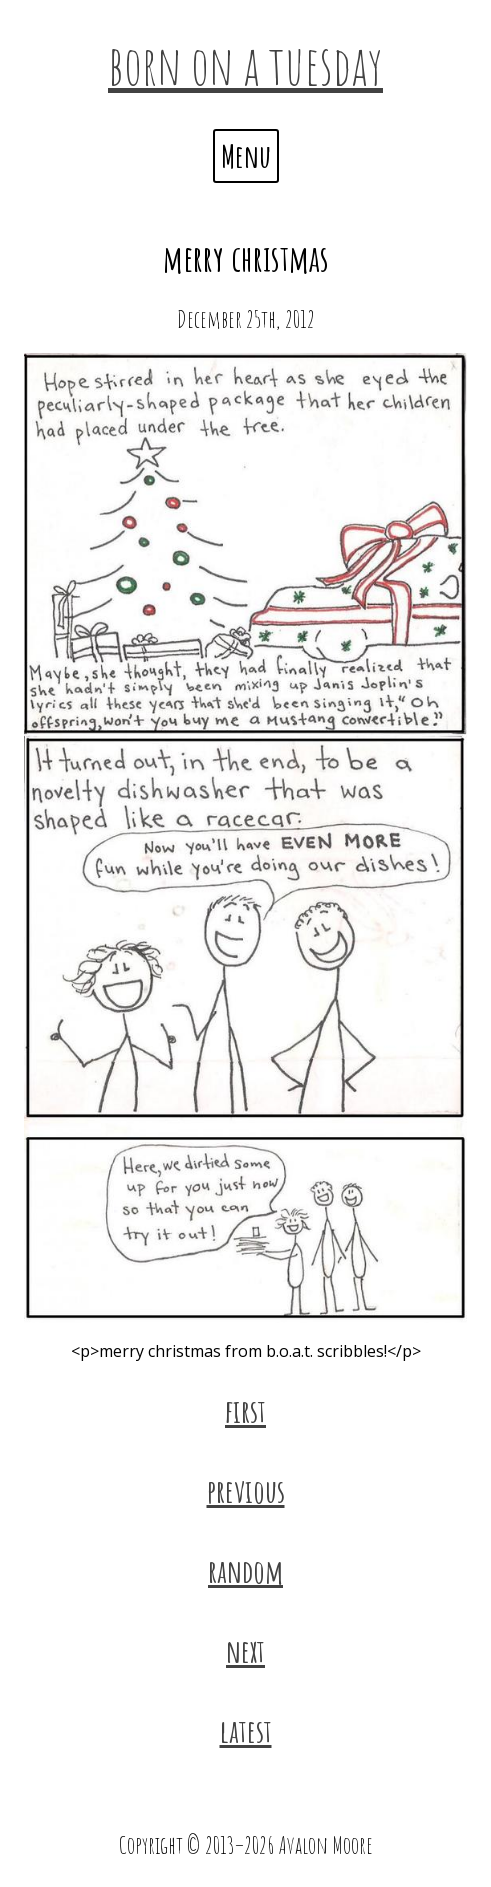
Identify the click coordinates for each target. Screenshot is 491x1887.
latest (246, 1730)
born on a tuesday (245, 64)
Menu (246, 155)
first (245, 1410)
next (245, 1650)
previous (246, 1490)
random (245, 1570)
